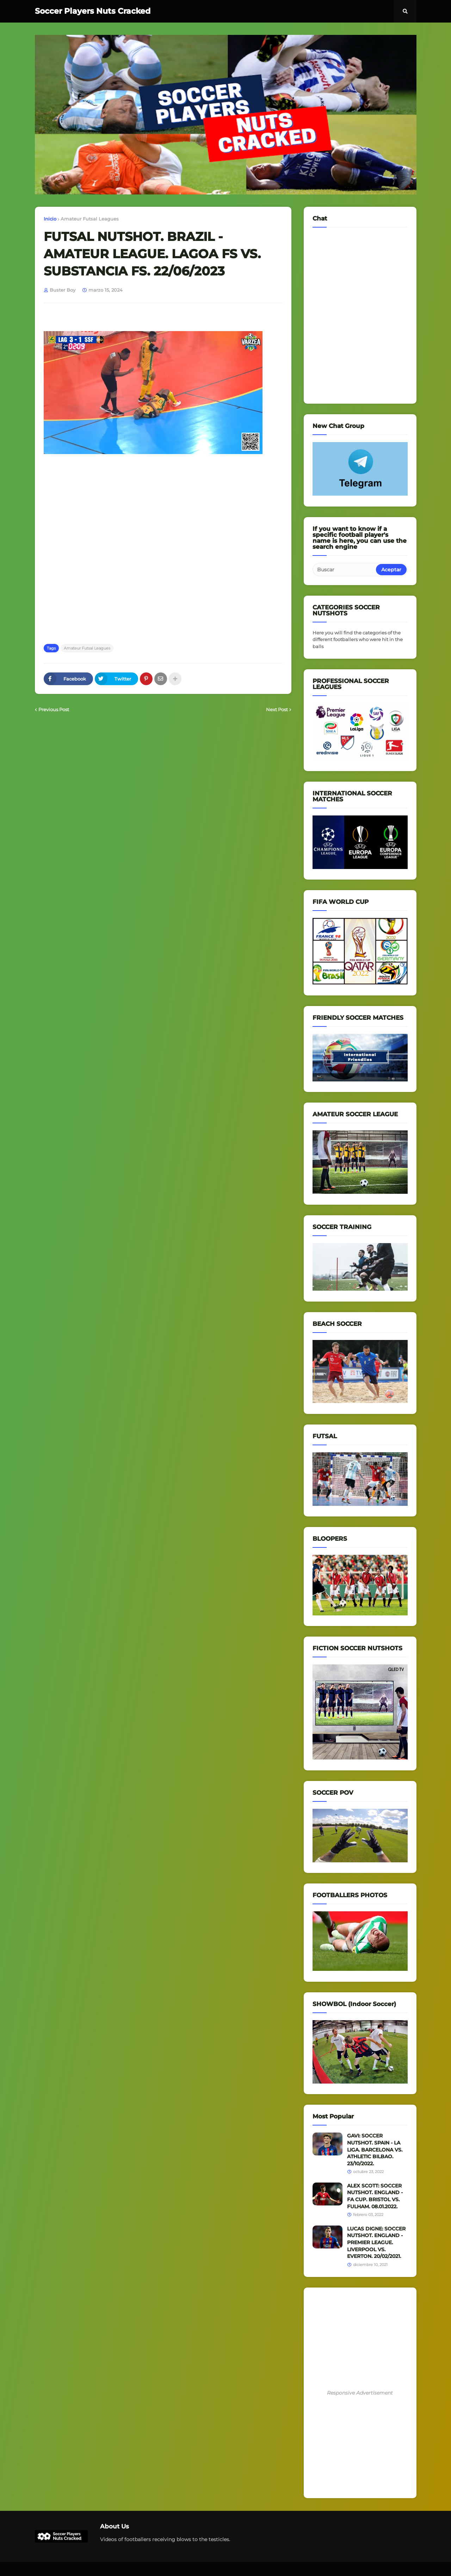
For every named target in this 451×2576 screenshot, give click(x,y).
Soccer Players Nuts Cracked (92, 11)
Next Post (277, 709)
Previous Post (53, 709)
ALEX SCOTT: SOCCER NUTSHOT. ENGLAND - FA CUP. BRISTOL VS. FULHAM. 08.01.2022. (375, 2196)
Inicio (50, 219)
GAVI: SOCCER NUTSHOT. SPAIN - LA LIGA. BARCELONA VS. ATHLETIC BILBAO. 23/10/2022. (374, 2149)
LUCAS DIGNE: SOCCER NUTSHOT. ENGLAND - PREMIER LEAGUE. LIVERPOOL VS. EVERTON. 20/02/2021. (376, 2242)
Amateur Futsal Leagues (90, 219)
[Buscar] (345, 569)
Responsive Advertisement (360, 2393)
